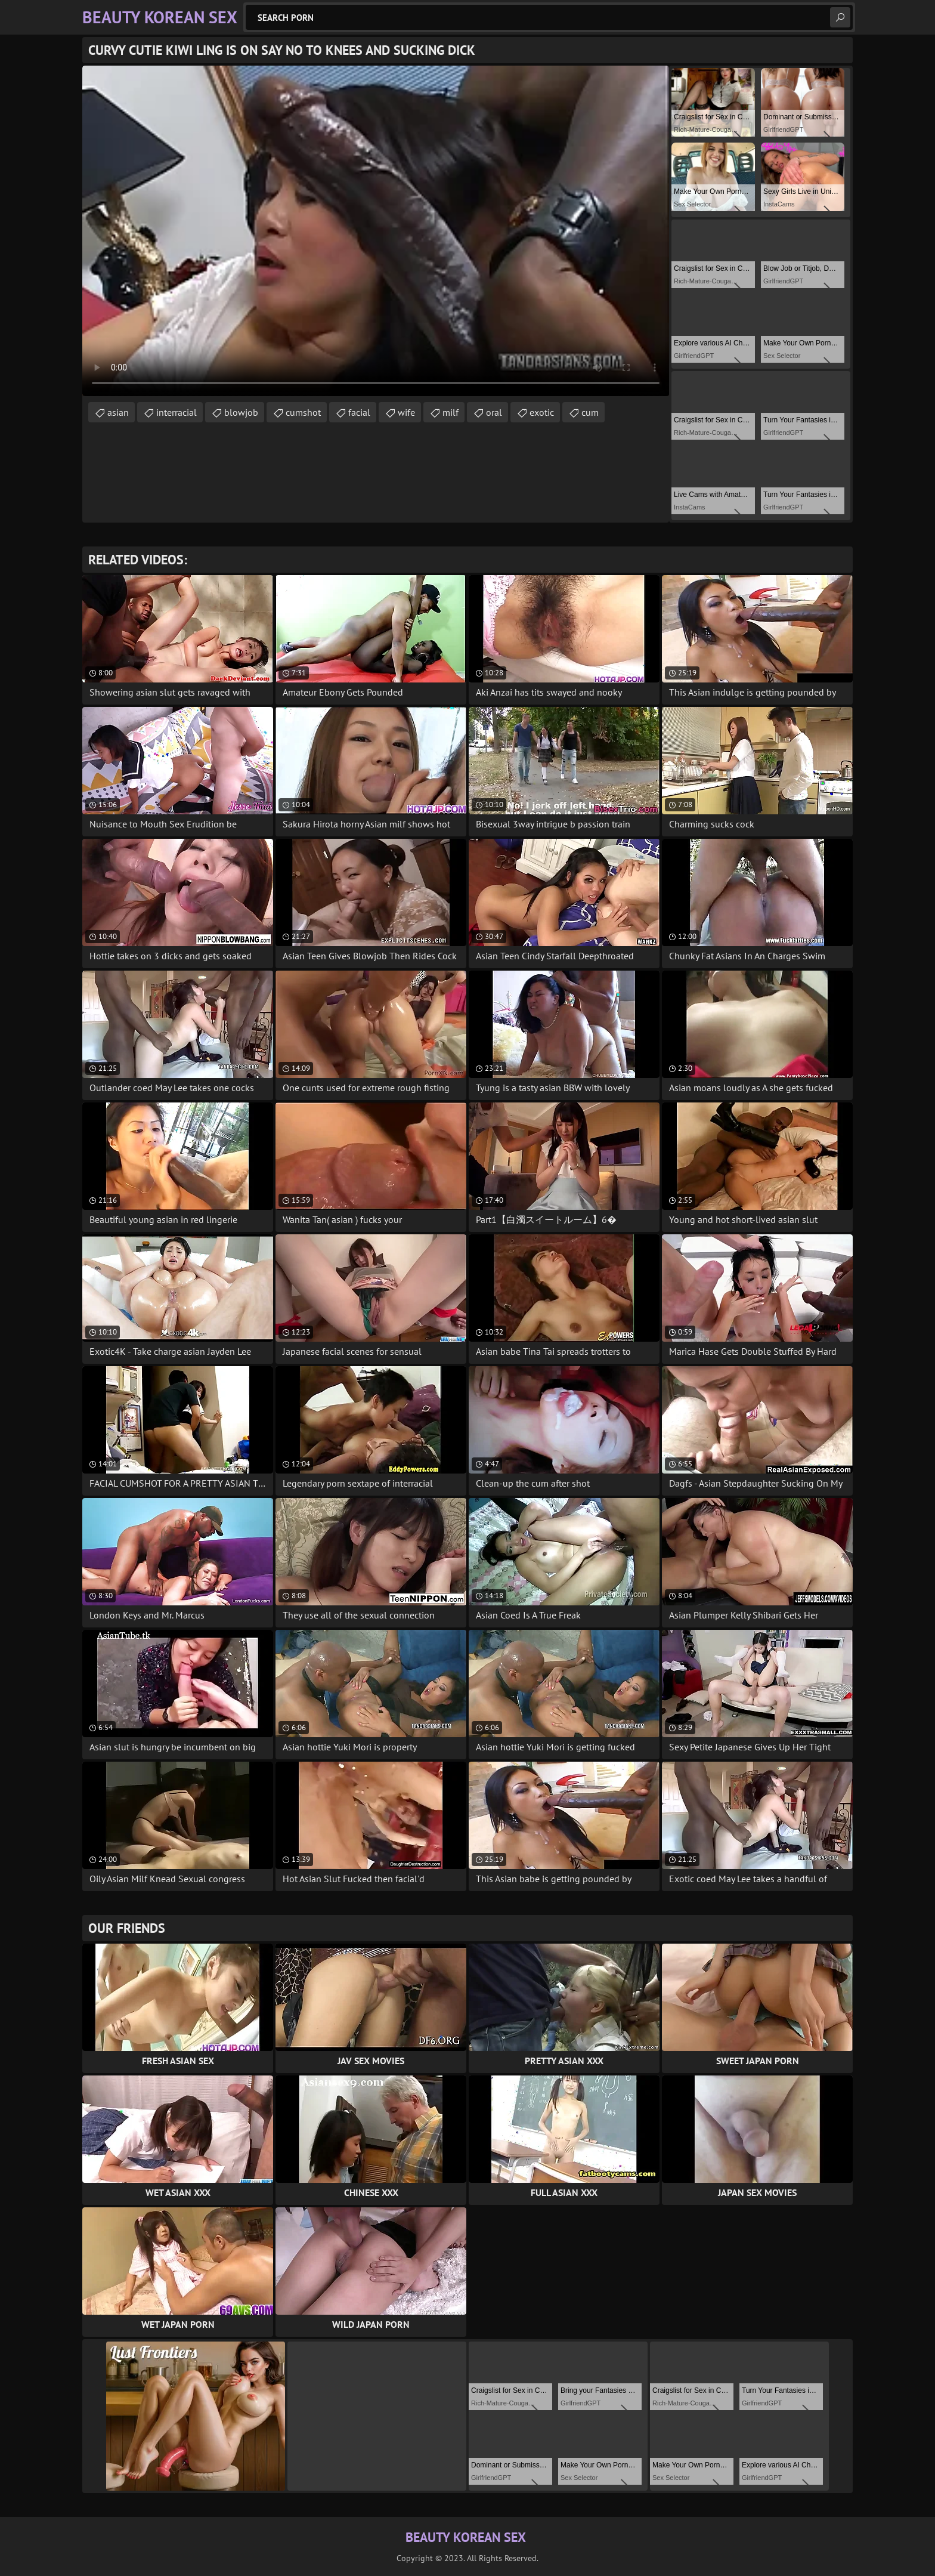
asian (118, 412)
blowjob (241, 412)
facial (359, 412)
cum (590, 412)
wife (406, 412)
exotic (542, 412)
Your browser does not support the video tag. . (375, 231)
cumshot (303, 412)
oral (494, 412)
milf (450, 412)
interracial (176, 412)
